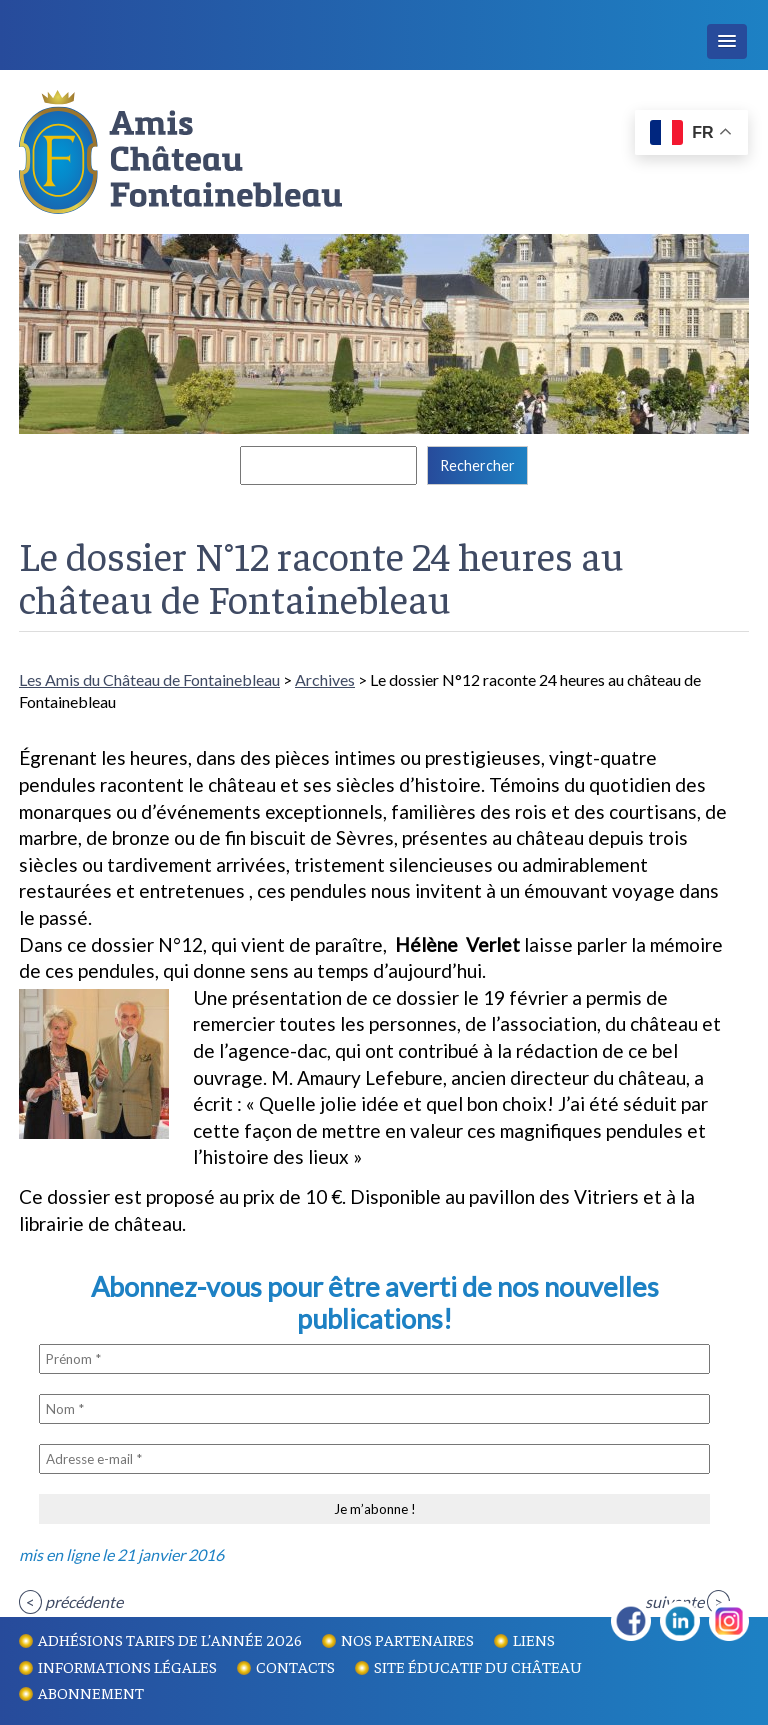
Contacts (295, 1666)
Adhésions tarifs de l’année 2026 (170, 1639)
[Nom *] (374, 1409)
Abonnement (91, 1692)
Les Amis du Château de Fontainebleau (149, 679)
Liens (534, 1639)
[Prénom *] (374, 1359)
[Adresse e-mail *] (374, 1459)
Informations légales (127, 1666)
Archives (325, 679)
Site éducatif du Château (478, 1666)
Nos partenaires (407, 1639)
